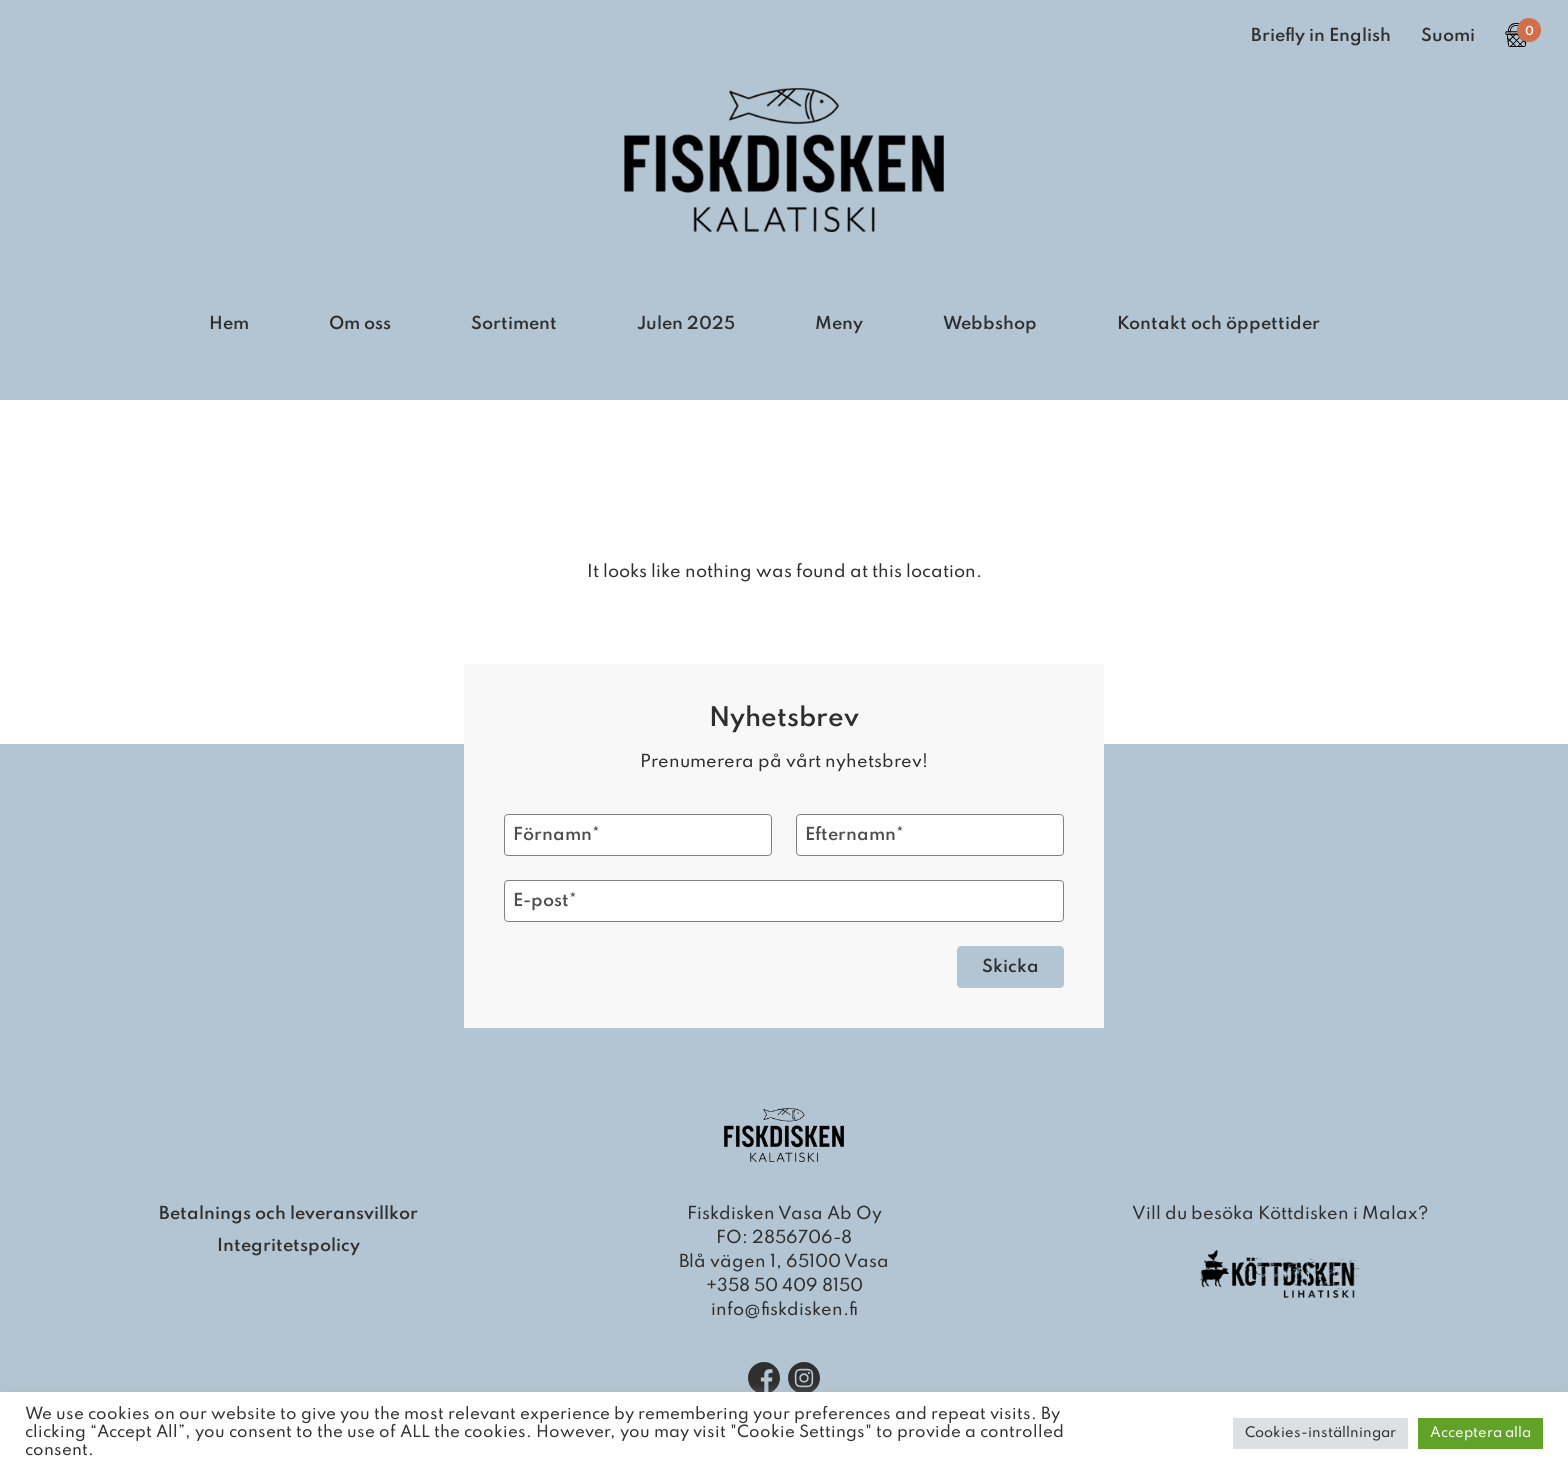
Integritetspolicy (288, 1246)
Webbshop (990, 324)
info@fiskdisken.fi (784, 1310)
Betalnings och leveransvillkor (288, 1214)
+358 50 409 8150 (784, 1286)
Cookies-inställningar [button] (1320, 1433)
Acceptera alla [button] (1480, 1433)
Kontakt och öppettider (1218, 324)
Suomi (1448, 36)
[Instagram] (804, 1378)
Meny (839, 324)
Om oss (360, 324)
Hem (229, 324)
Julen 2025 (686, 324)
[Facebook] (764, 1378)
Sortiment (514, 324)
